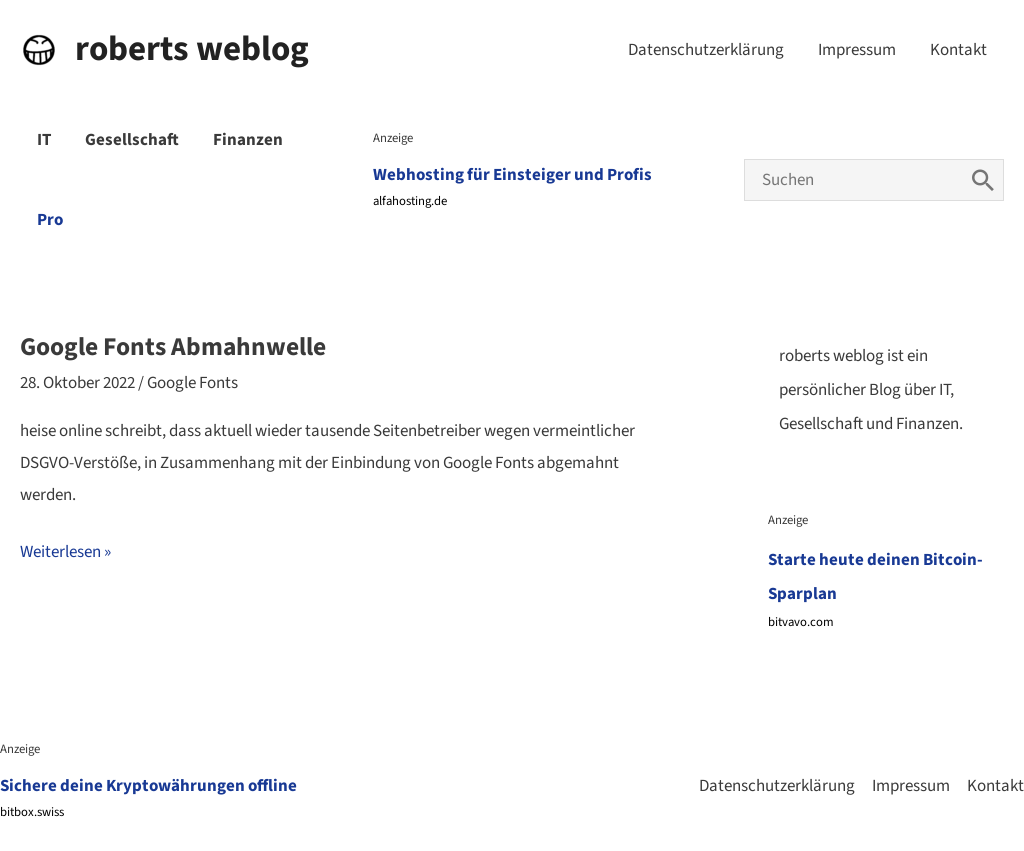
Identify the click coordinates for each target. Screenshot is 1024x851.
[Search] (983, 180)
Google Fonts (192, 383)
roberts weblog (192, 49)
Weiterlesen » (65, 553)
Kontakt (958, 50)
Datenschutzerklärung (706, 50)
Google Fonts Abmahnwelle (173, 347)
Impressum (857, 50)
